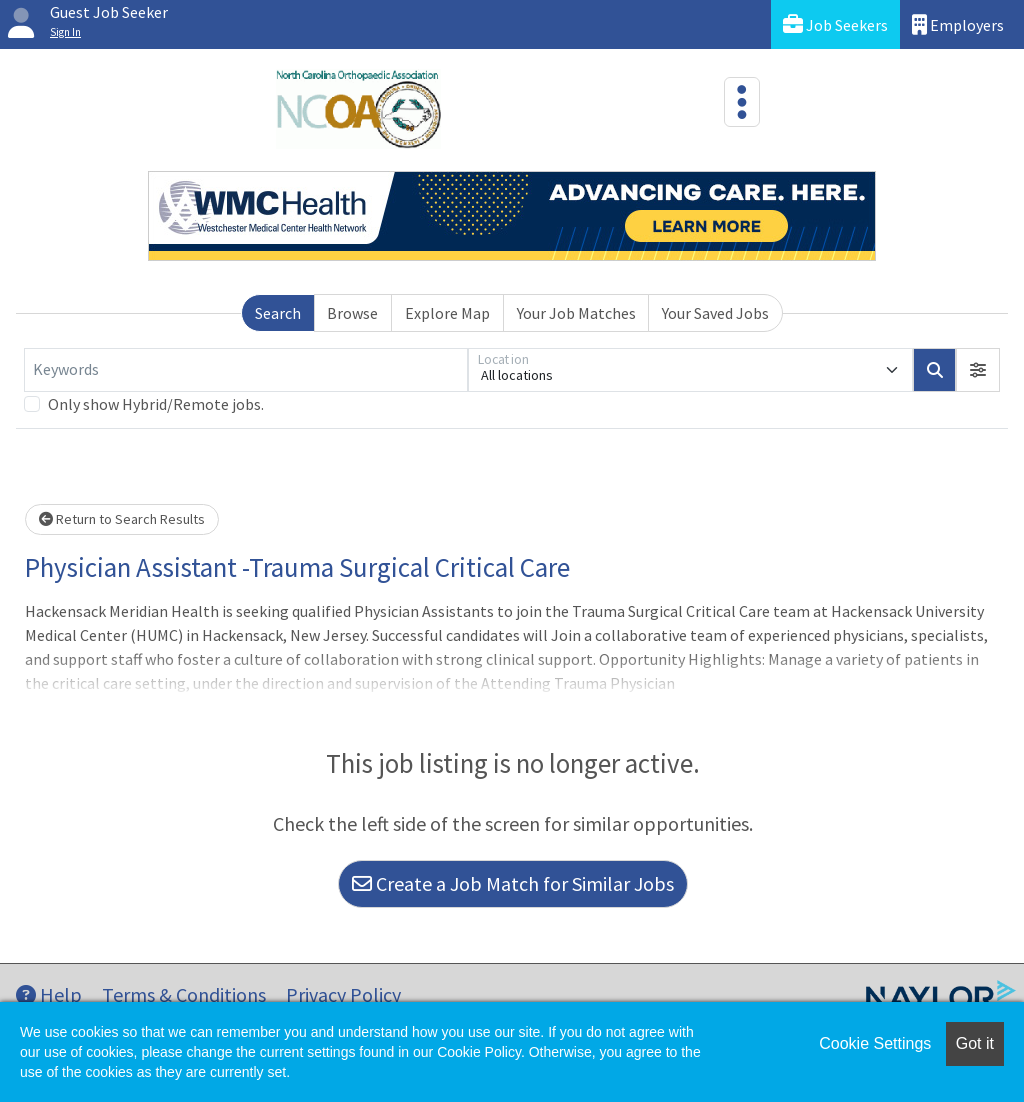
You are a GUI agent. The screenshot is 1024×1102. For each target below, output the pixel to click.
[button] (978, 370)
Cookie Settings (875, 1043)
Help (49, 994)
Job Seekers (835, 24)
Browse (352, 313)
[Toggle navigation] (742, 102)
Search (278, 313)
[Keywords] (246, 370)
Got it (975, 1043)
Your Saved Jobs (715, 313)
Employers (958, 24)
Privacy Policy (343, 994)
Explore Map (447, 313)
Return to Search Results (122, 519)
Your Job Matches (576, 313)
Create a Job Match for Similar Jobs (513, 883)
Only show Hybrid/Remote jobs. (156, 404)
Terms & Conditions (184, 994)
